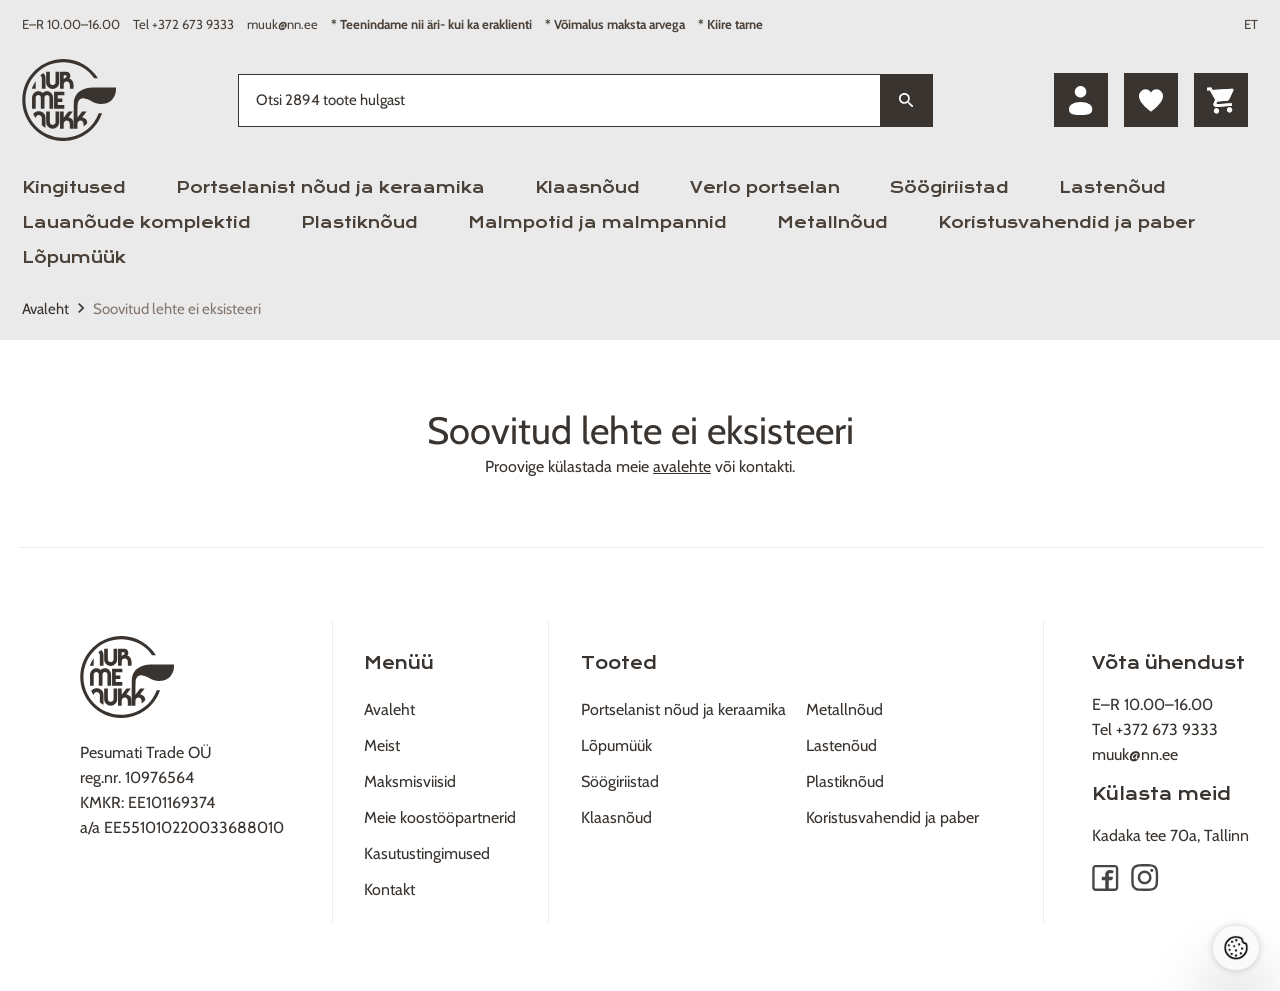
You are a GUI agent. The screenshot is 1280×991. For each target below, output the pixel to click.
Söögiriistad (949, 187)
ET (1251, 24)
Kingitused (74, 187)
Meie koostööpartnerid (440, 817)
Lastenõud (1112, 187)
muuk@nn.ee (282, 24)
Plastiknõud (359, 222)
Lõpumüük (74, 257)
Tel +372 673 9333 (183, 24)
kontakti (765, 466)
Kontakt (389, 889)
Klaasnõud (587, 187)
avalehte (682, 466)
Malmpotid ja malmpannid (597, 222)
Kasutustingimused (427, 853)
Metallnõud (832, 222)
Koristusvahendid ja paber (1066, 222)
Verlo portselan (765, 187)
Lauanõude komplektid (136, 222)
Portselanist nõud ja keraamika (330, 187)
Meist (382, 745)
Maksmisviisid (410, 781)
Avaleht (45, 309)
